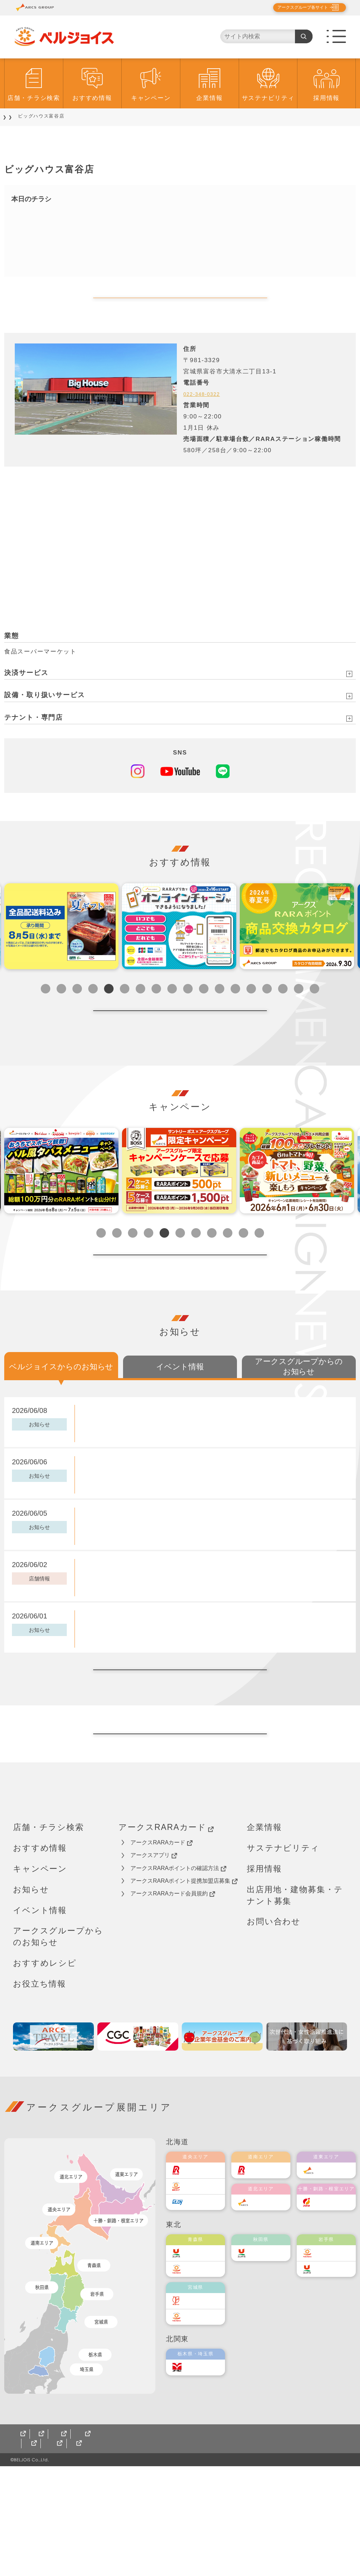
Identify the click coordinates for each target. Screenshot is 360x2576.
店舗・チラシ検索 (33, 98)
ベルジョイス (202, 2378)
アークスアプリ (153, 1965)
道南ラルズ (265, 2280)
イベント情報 (40, 2019)
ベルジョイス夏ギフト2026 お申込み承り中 (141, 1695)
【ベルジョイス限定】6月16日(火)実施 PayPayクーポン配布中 (169, 1489)
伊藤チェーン (202, 2410)
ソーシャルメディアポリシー (164, 2544)
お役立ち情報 (39, 2093)
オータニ (197, 2477)
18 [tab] (314, 1011)
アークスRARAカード (166, 1937)
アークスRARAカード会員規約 (172, 2003)
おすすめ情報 (92, 98)
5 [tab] (109, 1011)
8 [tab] (156, 1011)
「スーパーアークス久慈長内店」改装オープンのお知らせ (160, 1643)
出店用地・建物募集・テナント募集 (295, 2005)
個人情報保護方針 (42, 2544)
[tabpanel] (61, 949)
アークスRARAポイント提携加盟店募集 (184, 1991)
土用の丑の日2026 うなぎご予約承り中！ (140, 1541)
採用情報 (326, 98)
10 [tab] (188, 1011)
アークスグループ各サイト (296, 7)
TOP (14, 116)
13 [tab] (235, 1011)
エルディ (197, 2311)
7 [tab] (140, 1011)
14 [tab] (251, 1011)
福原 (323, 2312)
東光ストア (200, 2295)
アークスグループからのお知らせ (58, 2046)
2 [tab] (61, 1011)
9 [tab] (172, 1011)
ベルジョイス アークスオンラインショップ (171, 2553)
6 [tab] (124, 1011)
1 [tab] (45, 1011)
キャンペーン (151, 98)
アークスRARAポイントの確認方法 (178, 1978)
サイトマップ (32, 2553)
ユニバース (200, 2362)
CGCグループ (80, 2553)
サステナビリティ (268, 98)
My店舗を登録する (180, 309)
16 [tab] (283, 1011)
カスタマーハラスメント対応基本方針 (268, 2544)
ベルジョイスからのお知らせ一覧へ (180, 1746)
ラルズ (194, 2280)
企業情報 (209, 98)
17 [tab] (298, 1011)
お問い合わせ (274, 2031)
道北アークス (267, 2312)
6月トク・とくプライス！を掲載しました (138, 1592)
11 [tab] (203, 1011)
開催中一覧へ (180, 1044)
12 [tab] (219, 1011)
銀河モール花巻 (265, 2553)
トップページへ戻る (180, 1832)
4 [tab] (93, 1011)
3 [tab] (77, 1011)
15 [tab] (267, 1011)
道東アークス (333, 2280)
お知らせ (31, 1999)
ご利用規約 (96, 2544)
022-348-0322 (205, 416)
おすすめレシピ (45, 2072)
